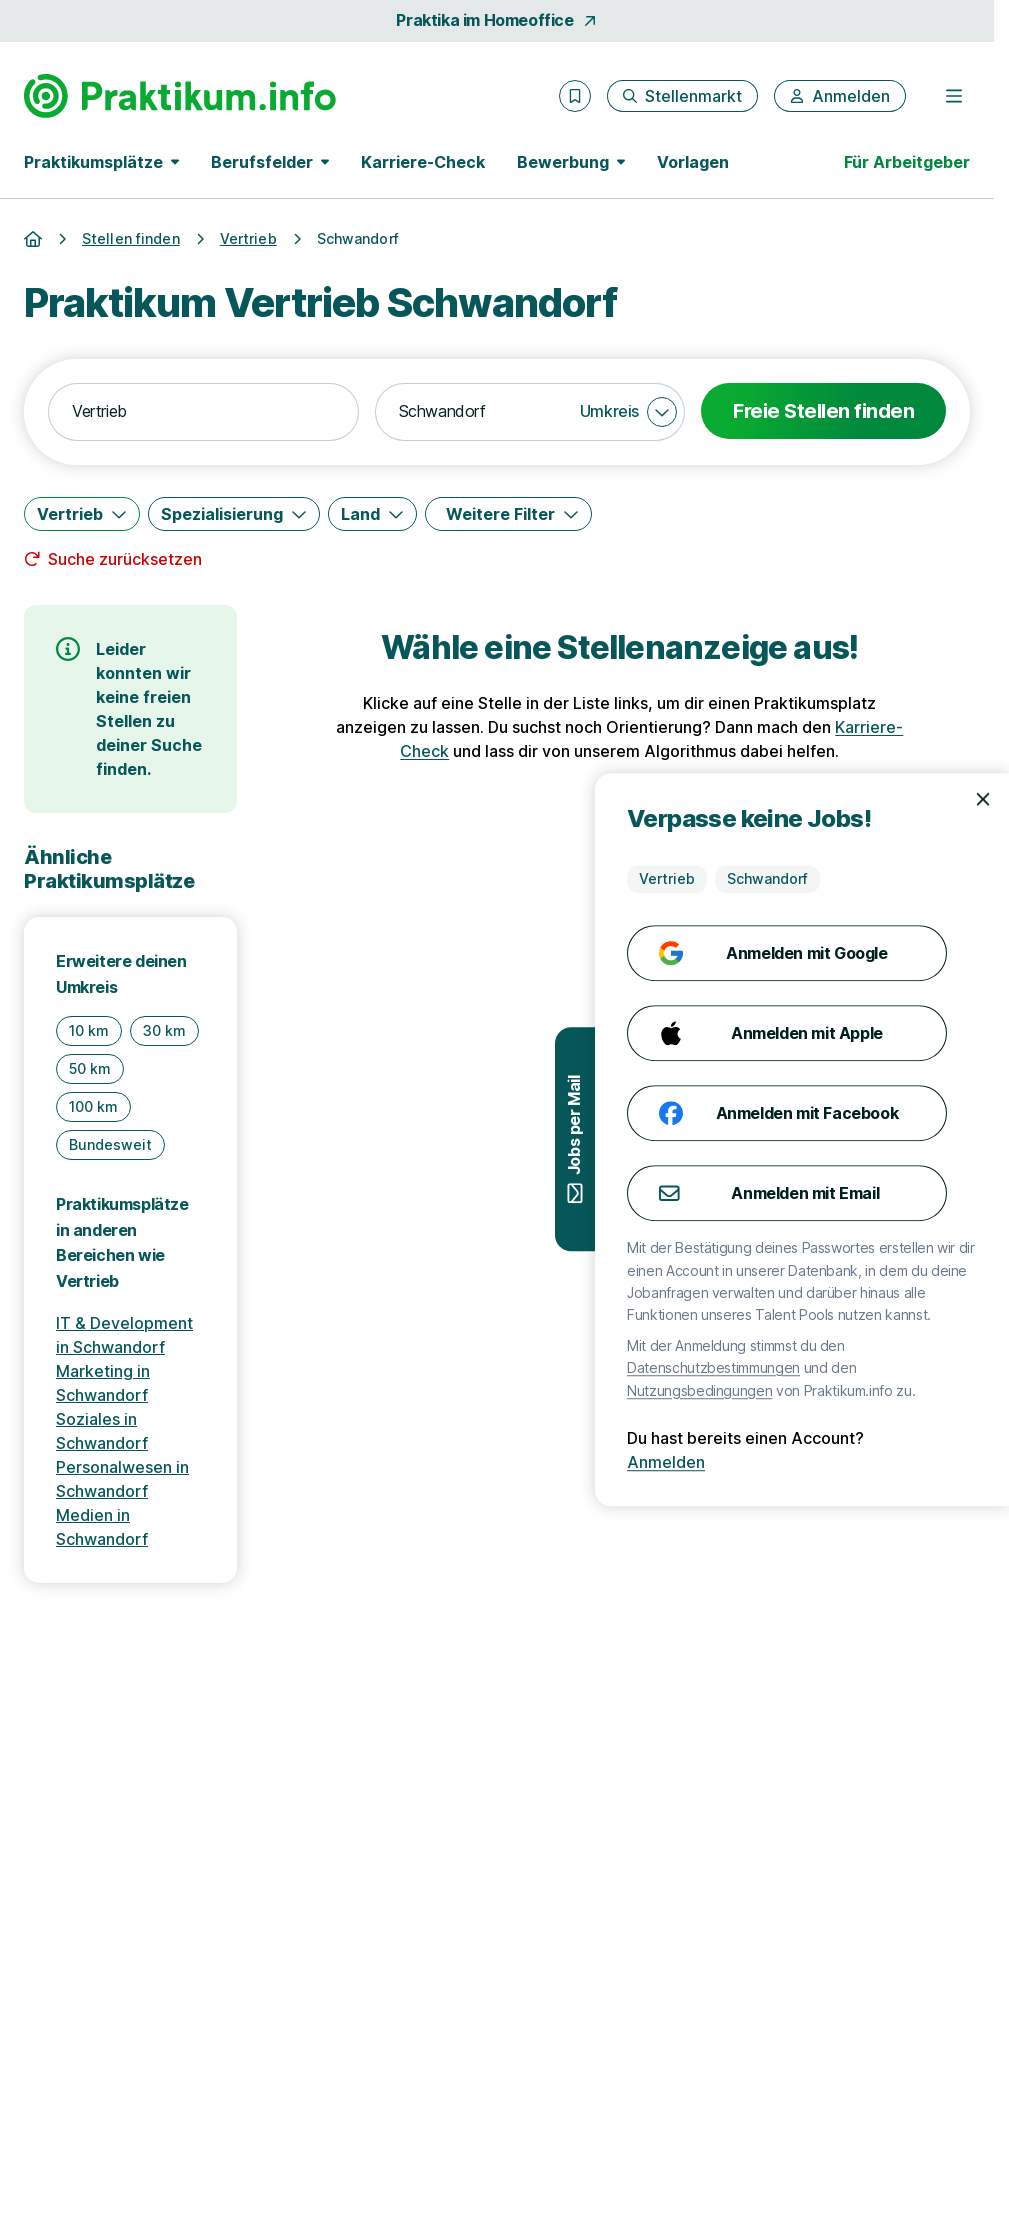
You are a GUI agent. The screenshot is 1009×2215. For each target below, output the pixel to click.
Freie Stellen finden (823, 411)
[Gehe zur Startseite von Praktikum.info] (180, 96)
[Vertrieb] (82, 514)
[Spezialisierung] (234, 514)
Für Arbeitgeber (907, 162)
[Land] (372, 514)
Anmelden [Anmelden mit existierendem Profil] (947, 1462)
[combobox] (203, 412)
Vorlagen (693, 162)
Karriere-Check (423, 162)
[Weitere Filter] (508, 514)
